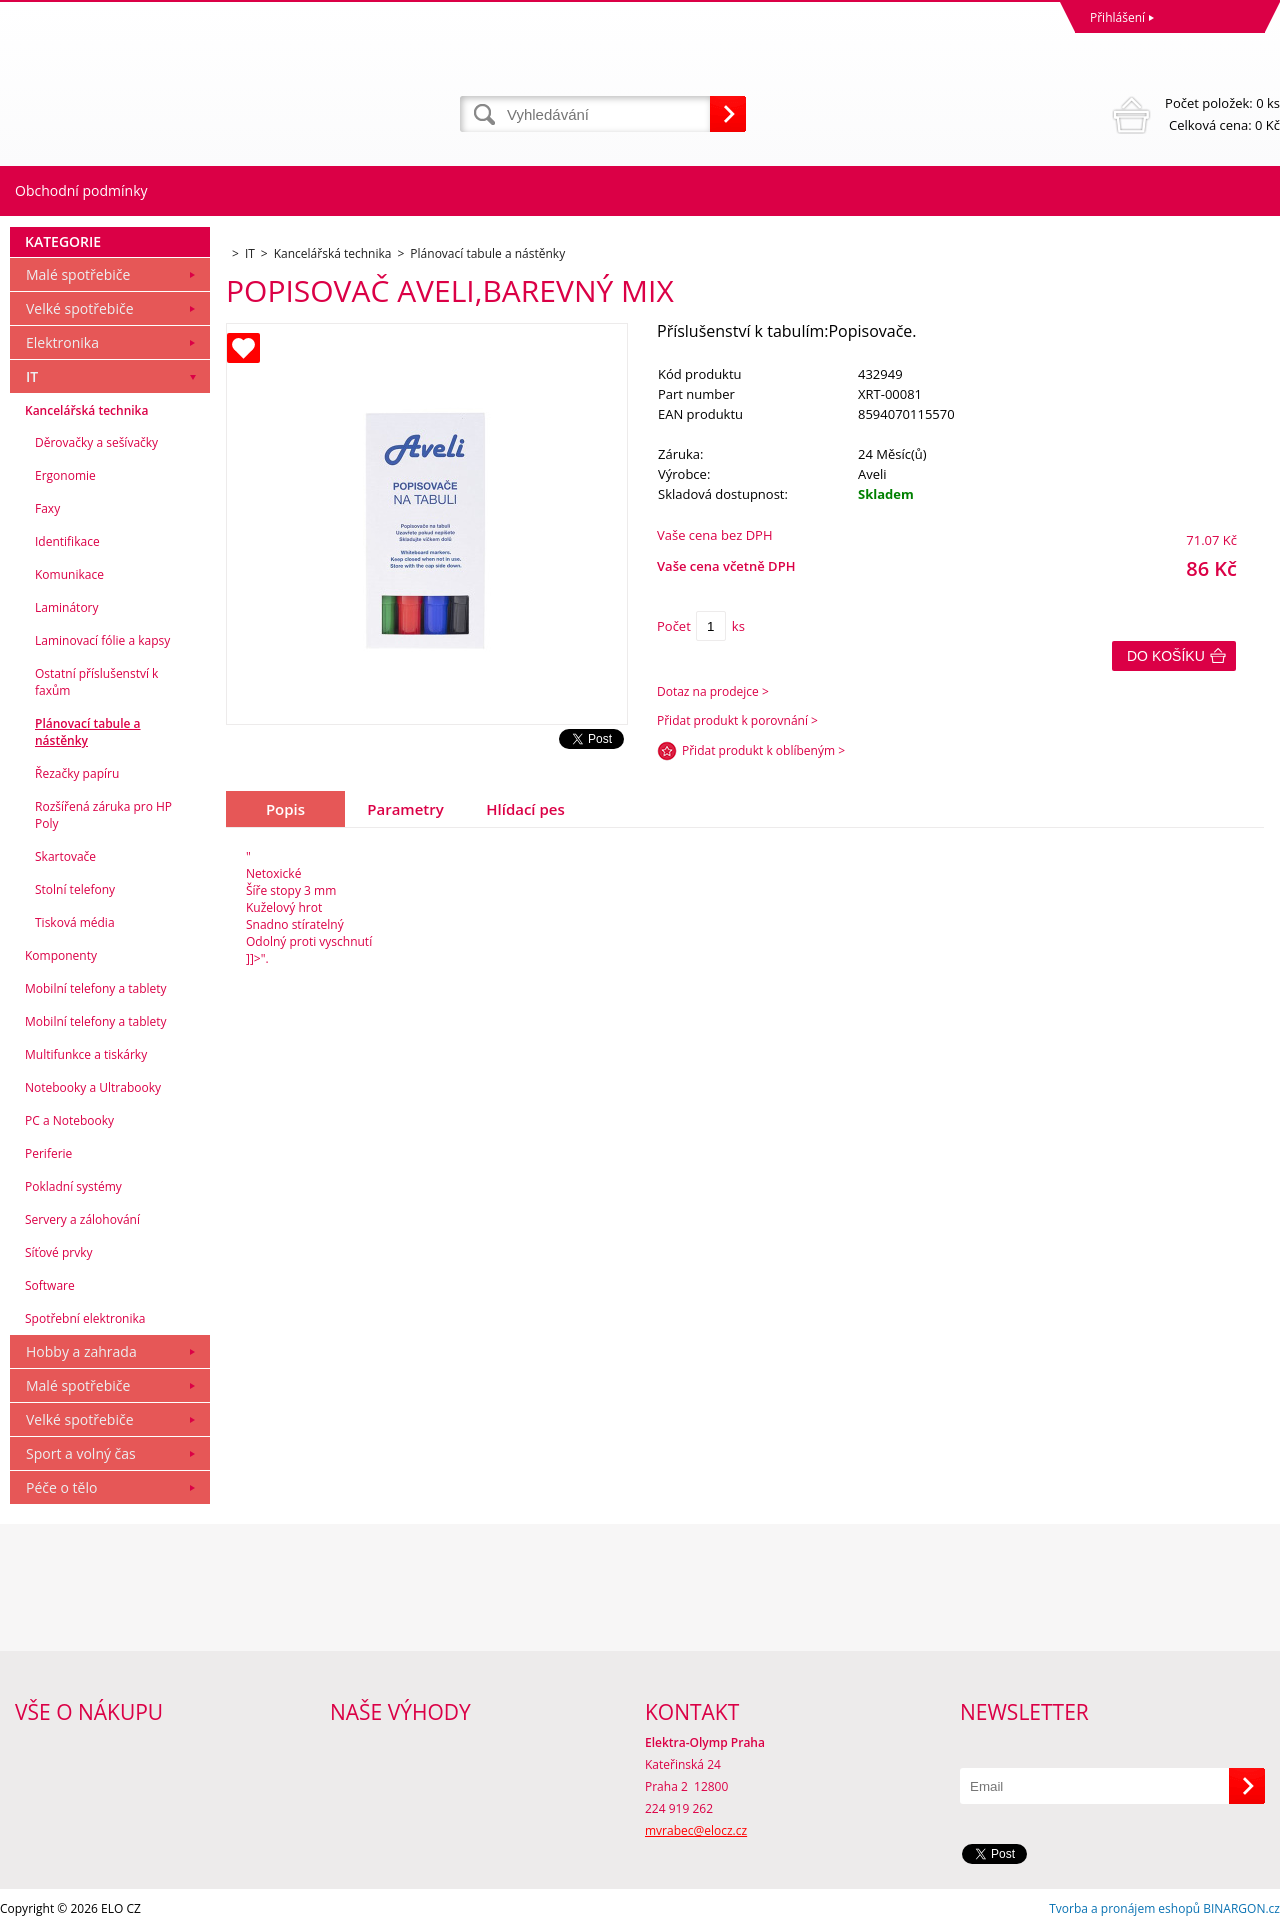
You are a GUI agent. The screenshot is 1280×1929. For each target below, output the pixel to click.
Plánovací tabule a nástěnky (88, 732)
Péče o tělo (61, 1487)
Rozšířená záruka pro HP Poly (103, 815)
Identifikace (67, 541)
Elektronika (62, 342)
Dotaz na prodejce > (713, 691)
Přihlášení (1117, 17)
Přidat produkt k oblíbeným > (763, 750)
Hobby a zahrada (81, 1351)
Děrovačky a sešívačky (96, 442)
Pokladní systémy (73, 1186)
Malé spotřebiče (78, 274)
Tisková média (75, 922)
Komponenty (61, 955)
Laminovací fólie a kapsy (102, 640)
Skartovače (65, 856)
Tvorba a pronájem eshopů (1124, 1908)
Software (50, 1285)
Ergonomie (65, 475)
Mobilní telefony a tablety (96, 988)
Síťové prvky (59, 1252)
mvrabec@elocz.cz (696, 1830)
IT (32, 376)
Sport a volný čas (81, 1453)
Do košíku (1166, 656)
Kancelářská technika (86, 410)
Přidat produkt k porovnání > (737, 720)
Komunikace (69, 574)
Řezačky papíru (77, 773)
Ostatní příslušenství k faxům (96, 682)
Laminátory (67, 607)
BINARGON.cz (1241, 1908)
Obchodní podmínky (81, 190)
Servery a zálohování (82, 1219)
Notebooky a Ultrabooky (93, 1087)
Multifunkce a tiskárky (86, 1054)
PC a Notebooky (69, 1120)
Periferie (48, 1153)
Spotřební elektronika (85, 1318)
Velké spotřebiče (80, 308)
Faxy (47, 508)
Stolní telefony (75, 889)
